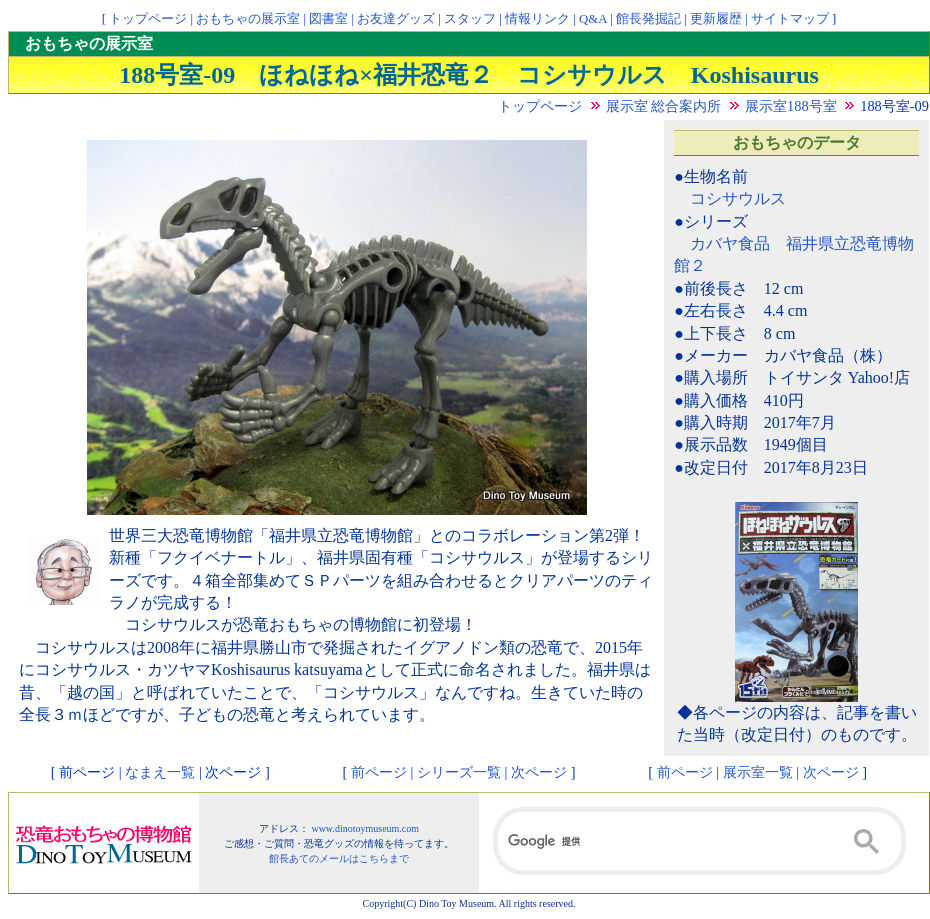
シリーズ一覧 (459, 772)
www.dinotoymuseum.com (365, 828)
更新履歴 (716, 19)
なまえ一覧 (160, 772)
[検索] (699, 841)
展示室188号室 (791, 106)
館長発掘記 (648, 19)
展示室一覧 (758, 772)
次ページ (539, 772)
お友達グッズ (396, 19)
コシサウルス (738, 198)
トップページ (148, 19)
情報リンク (537, 19)
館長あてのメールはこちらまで (339, 858)
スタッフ (470, 19)
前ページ (379, 772)
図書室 (328, 19)
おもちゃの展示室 (248, 19)
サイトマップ (790, 19)
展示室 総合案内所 (664, 106)
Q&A (593, 19)
